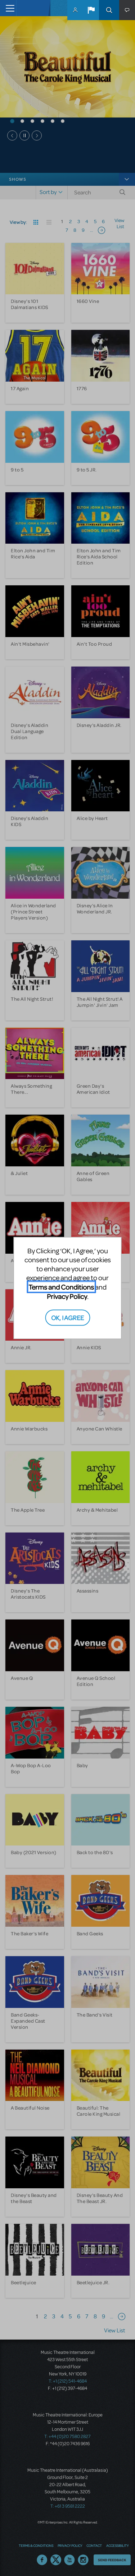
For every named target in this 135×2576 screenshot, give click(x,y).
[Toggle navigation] (8, 8)
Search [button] (109, 10)
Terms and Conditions (61, 1286)
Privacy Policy (67, 1296)
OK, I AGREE (67, 1317)
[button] (91, 10)
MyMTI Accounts (75, 10)
